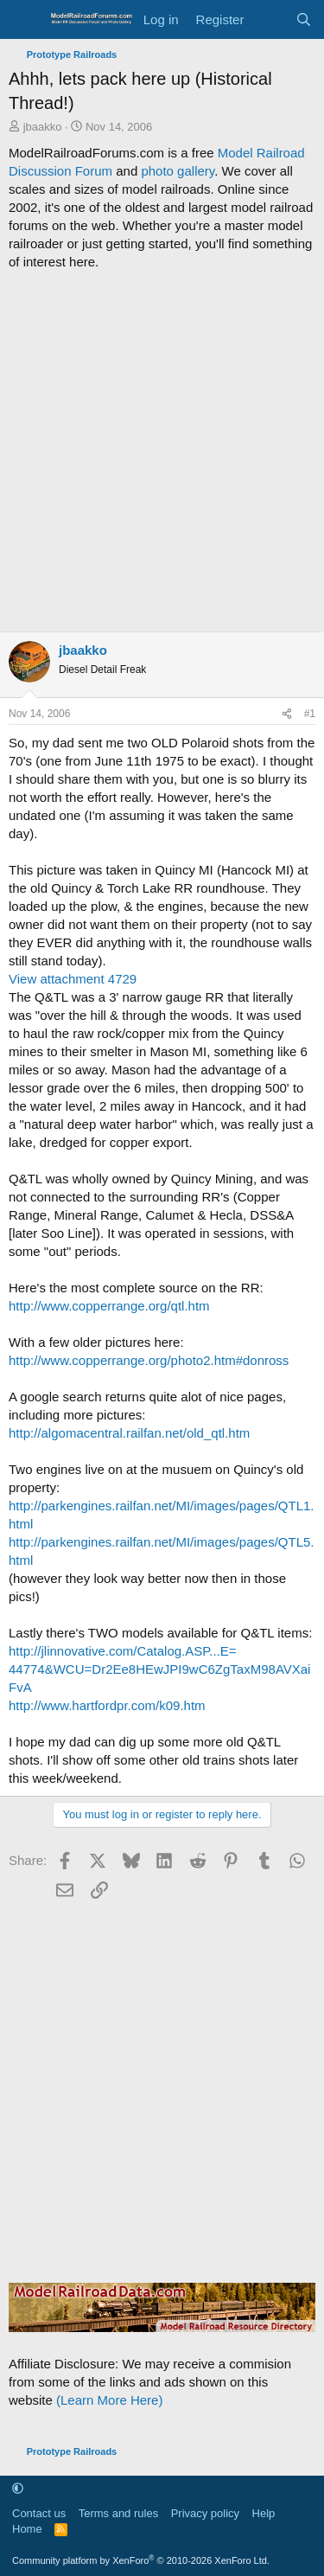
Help (264, 2513)
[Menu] (23, 20)
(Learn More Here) (109, 2400)
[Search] (304, 19)
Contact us (39, 2513)
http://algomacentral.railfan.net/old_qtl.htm (129, 1433)
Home (27, 2528)
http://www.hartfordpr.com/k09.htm (107, 1705)
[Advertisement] (162, 451)
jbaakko (42, 126)
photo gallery (177, 170)
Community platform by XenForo (141, 2560)
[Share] (287, 714)
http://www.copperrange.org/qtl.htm (109, 1305)
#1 (309, 714)
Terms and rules (118, 2513)
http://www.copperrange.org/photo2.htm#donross (149, 1360)
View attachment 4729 (73, 978)
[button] (18, 2488)
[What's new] (269, 19)
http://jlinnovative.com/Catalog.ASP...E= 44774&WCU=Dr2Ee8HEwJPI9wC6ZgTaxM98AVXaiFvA (159, 1669)
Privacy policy (205, 2513)
